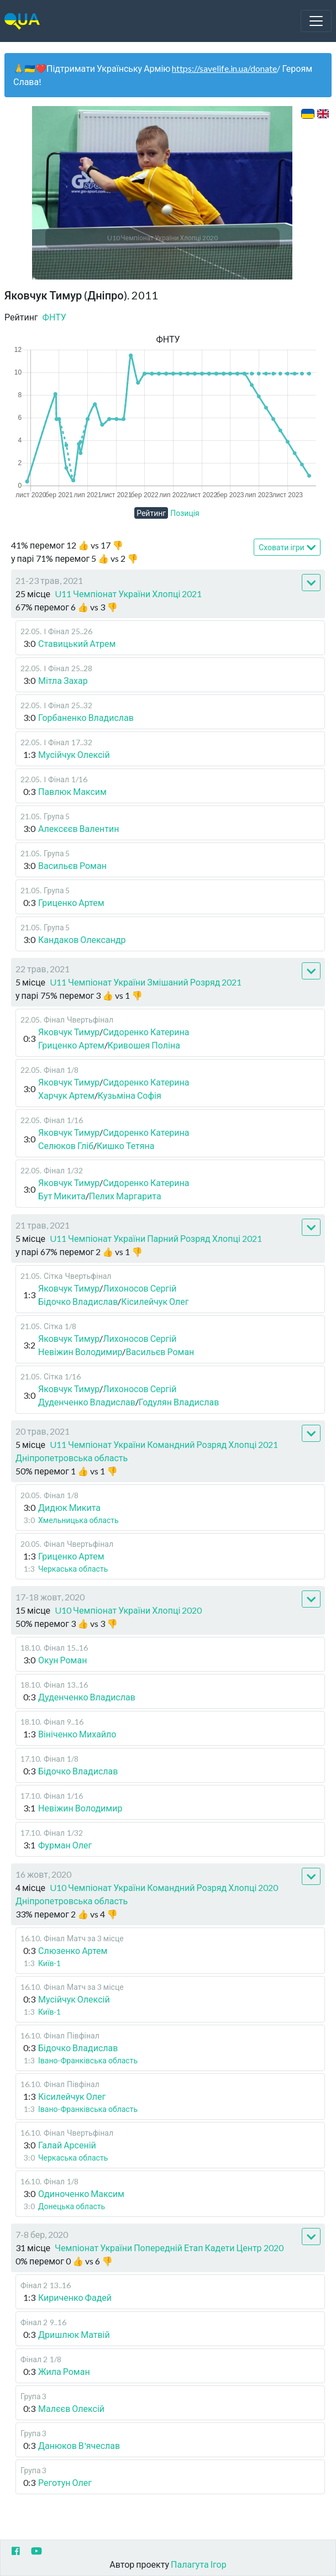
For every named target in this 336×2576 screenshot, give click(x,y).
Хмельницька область (78, 1520)
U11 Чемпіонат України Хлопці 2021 (128, 593)
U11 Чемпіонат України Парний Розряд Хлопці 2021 (156, 1238)
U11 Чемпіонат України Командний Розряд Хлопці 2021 (164, 1444)
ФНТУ (54, 317)
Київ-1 (49, 1963)
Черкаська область (73, 1568)
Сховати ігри (287, 547)
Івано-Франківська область (88, 2060)
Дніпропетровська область (71, 1457)
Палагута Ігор (199, 2564)
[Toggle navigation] (316, 21)
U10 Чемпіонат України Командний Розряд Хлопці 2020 (164, 1887)
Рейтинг (151, 513)
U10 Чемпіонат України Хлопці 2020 (128, 1610)
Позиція (185, 513)
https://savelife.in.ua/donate (224, 68)
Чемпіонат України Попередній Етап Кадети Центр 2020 (169, 2247)
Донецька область (71, 2206)
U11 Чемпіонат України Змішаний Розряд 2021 (146, 982)
